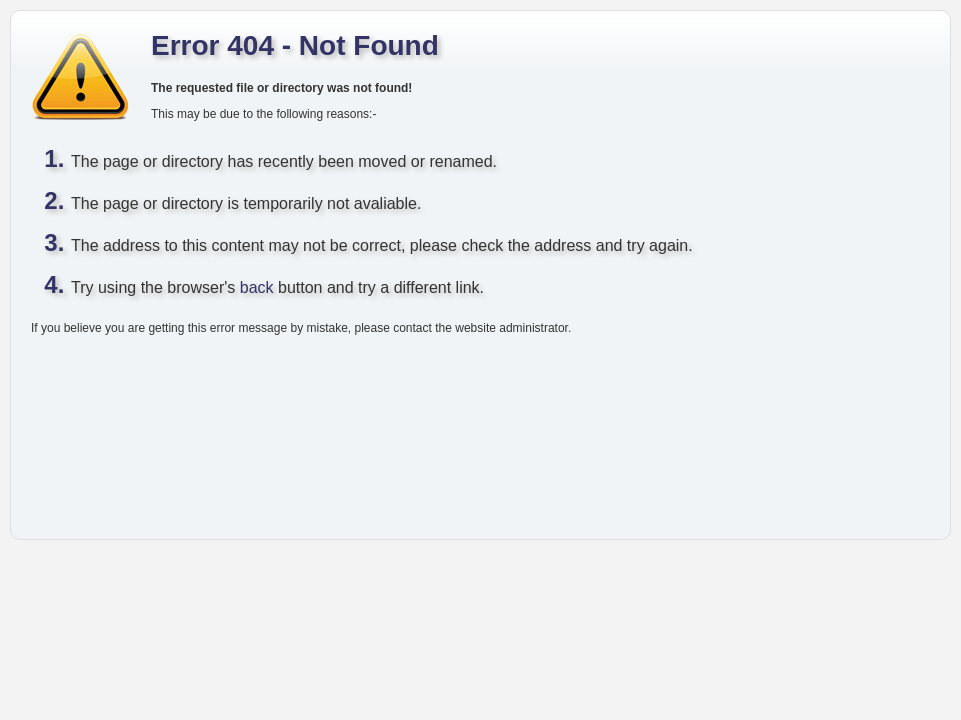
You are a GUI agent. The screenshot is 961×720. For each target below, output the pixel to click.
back (257, 287)
